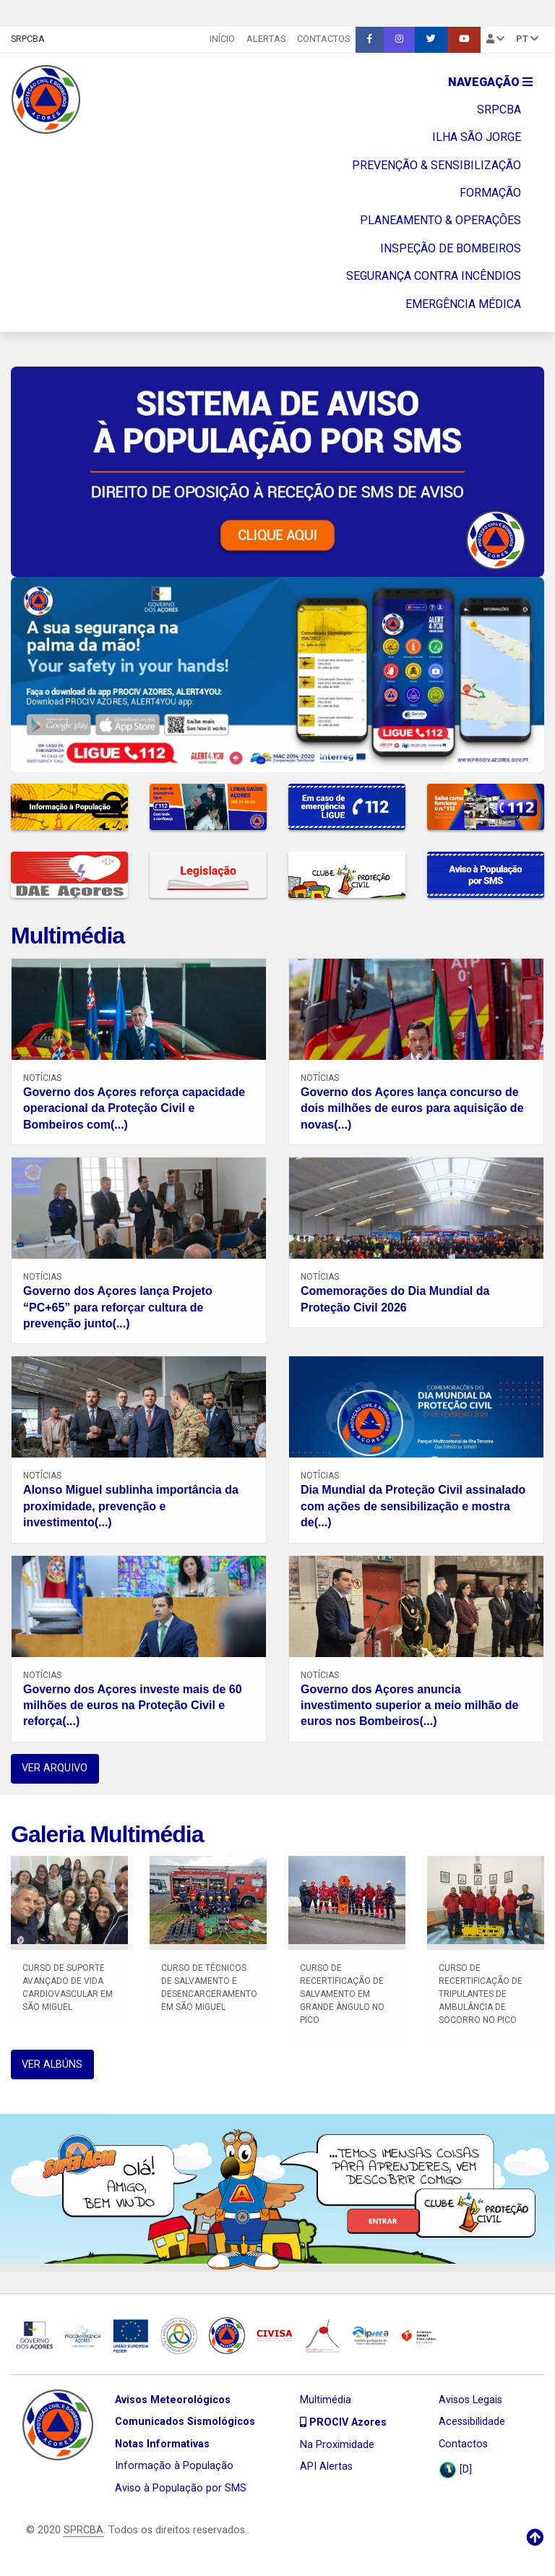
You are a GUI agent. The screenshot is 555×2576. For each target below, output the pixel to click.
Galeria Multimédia (107, 1834)
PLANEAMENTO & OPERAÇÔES (440, 220)
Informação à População (174, 2466)
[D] (455, 2470)
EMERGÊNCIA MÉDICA (463, 304)
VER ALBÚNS (52, 2064)
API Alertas (326, 2466)
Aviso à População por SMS (180, 2488)
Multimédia (67, 936)
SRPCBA (28, 38)
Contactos (323, 38)
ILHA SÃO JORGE (476, 137)
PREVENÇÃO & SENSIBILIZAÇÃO (436, 165)
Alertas (265, 38)
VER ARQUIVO (54, 1768)
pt (527, 38)
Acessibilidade (472, 2421)
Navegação (490, 82)
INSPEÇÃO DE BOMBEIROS (450, 248)
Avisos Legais (470, 2400)
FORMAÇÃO (490, 193)
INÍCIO (222, 38)
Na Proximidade (337, 2445)
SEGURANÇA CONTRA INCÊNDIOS (433, 276)
